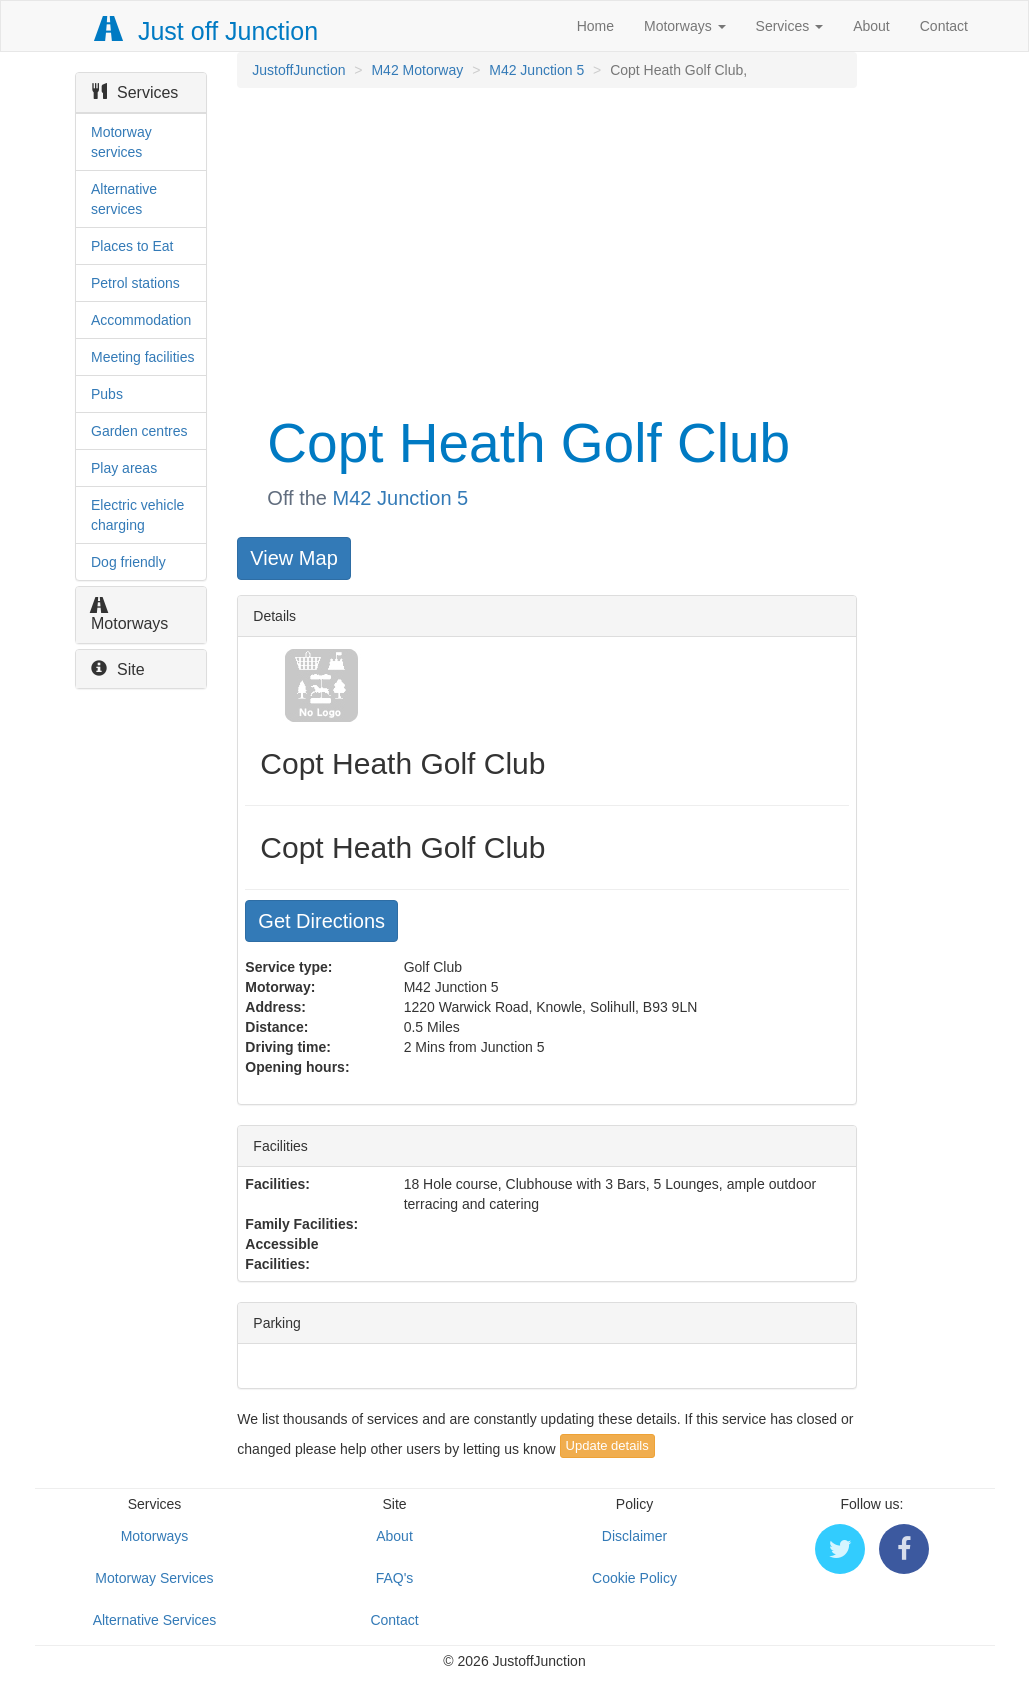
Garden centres (139, 431)
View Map (293, 558)
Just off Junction (207, 31)
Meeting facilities (143, 357)
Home (595, 26)
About (871, 26)
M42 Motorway (417, 70)
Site (118, 669)
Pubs (107, 394)
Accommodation (141, 320)
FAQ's (395, 1578)
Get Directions (321, 921)
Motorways (685, 26)
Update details (607, 1445)
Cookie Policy (634, 1578)
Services (790, 26)
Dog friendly (128, 562)
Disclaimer (634, 1536)
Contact (944, 26)
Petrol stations (135, 283)
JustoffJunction (298, 70)
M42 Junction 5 (536, 70)
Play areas (124, 468)
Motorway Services (154, 1578)
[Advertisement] (545, 248)
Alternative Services (155, 1620)
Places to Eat (132, 246)
